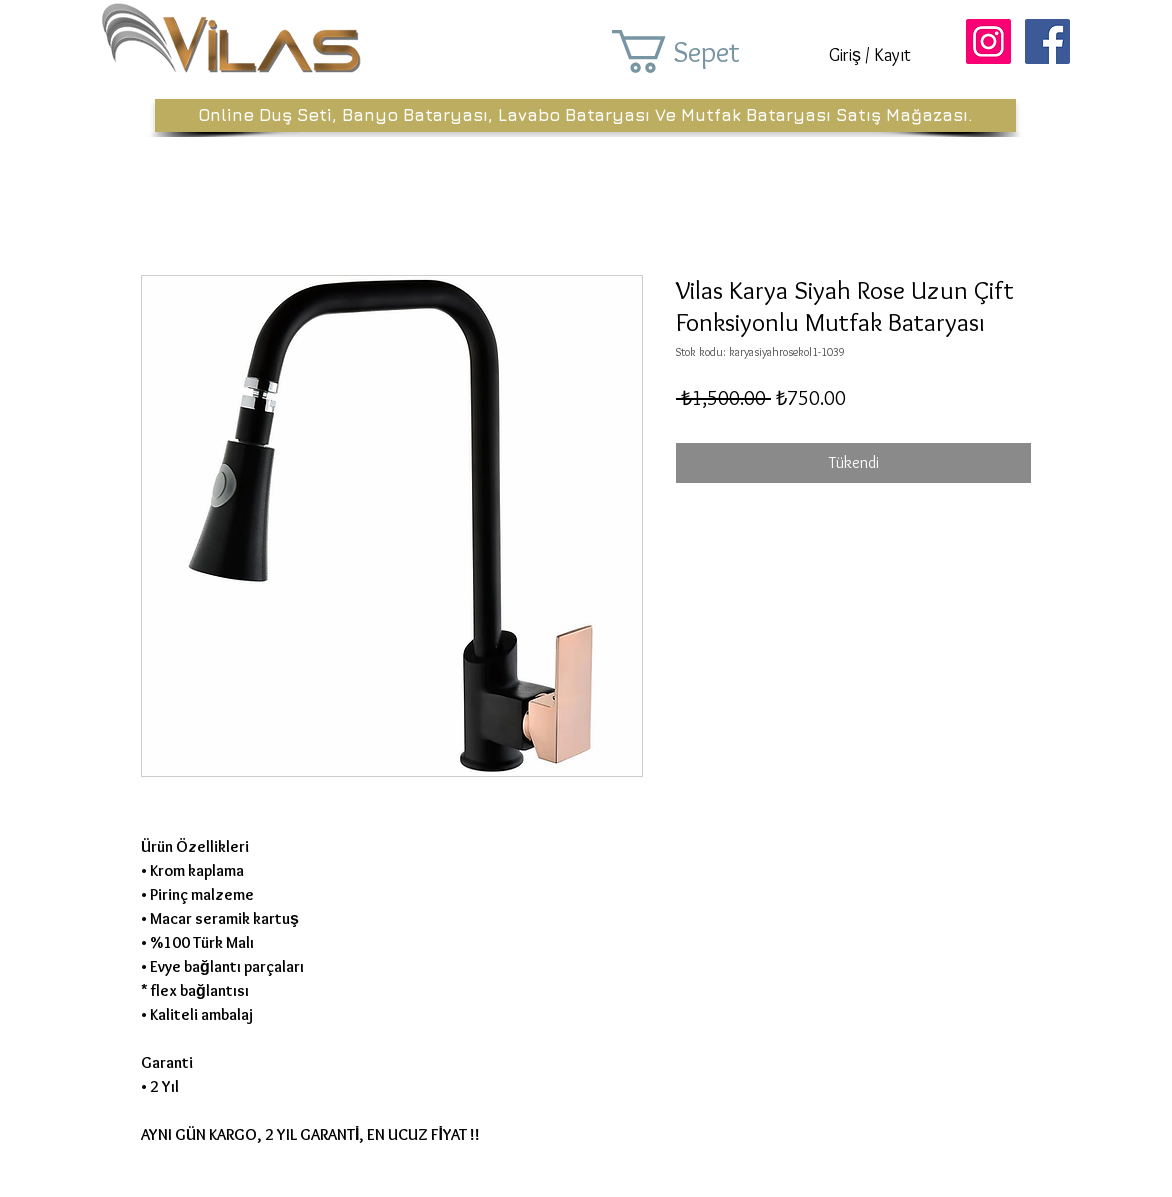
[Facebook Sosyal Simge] (1047, 41)
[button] (704, 51)
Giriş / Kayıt (870, 55)
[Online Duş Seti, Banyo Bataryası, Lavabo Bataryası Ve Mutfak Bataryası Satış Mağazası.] (585, 115)
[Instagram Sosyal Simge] (988, 41)
